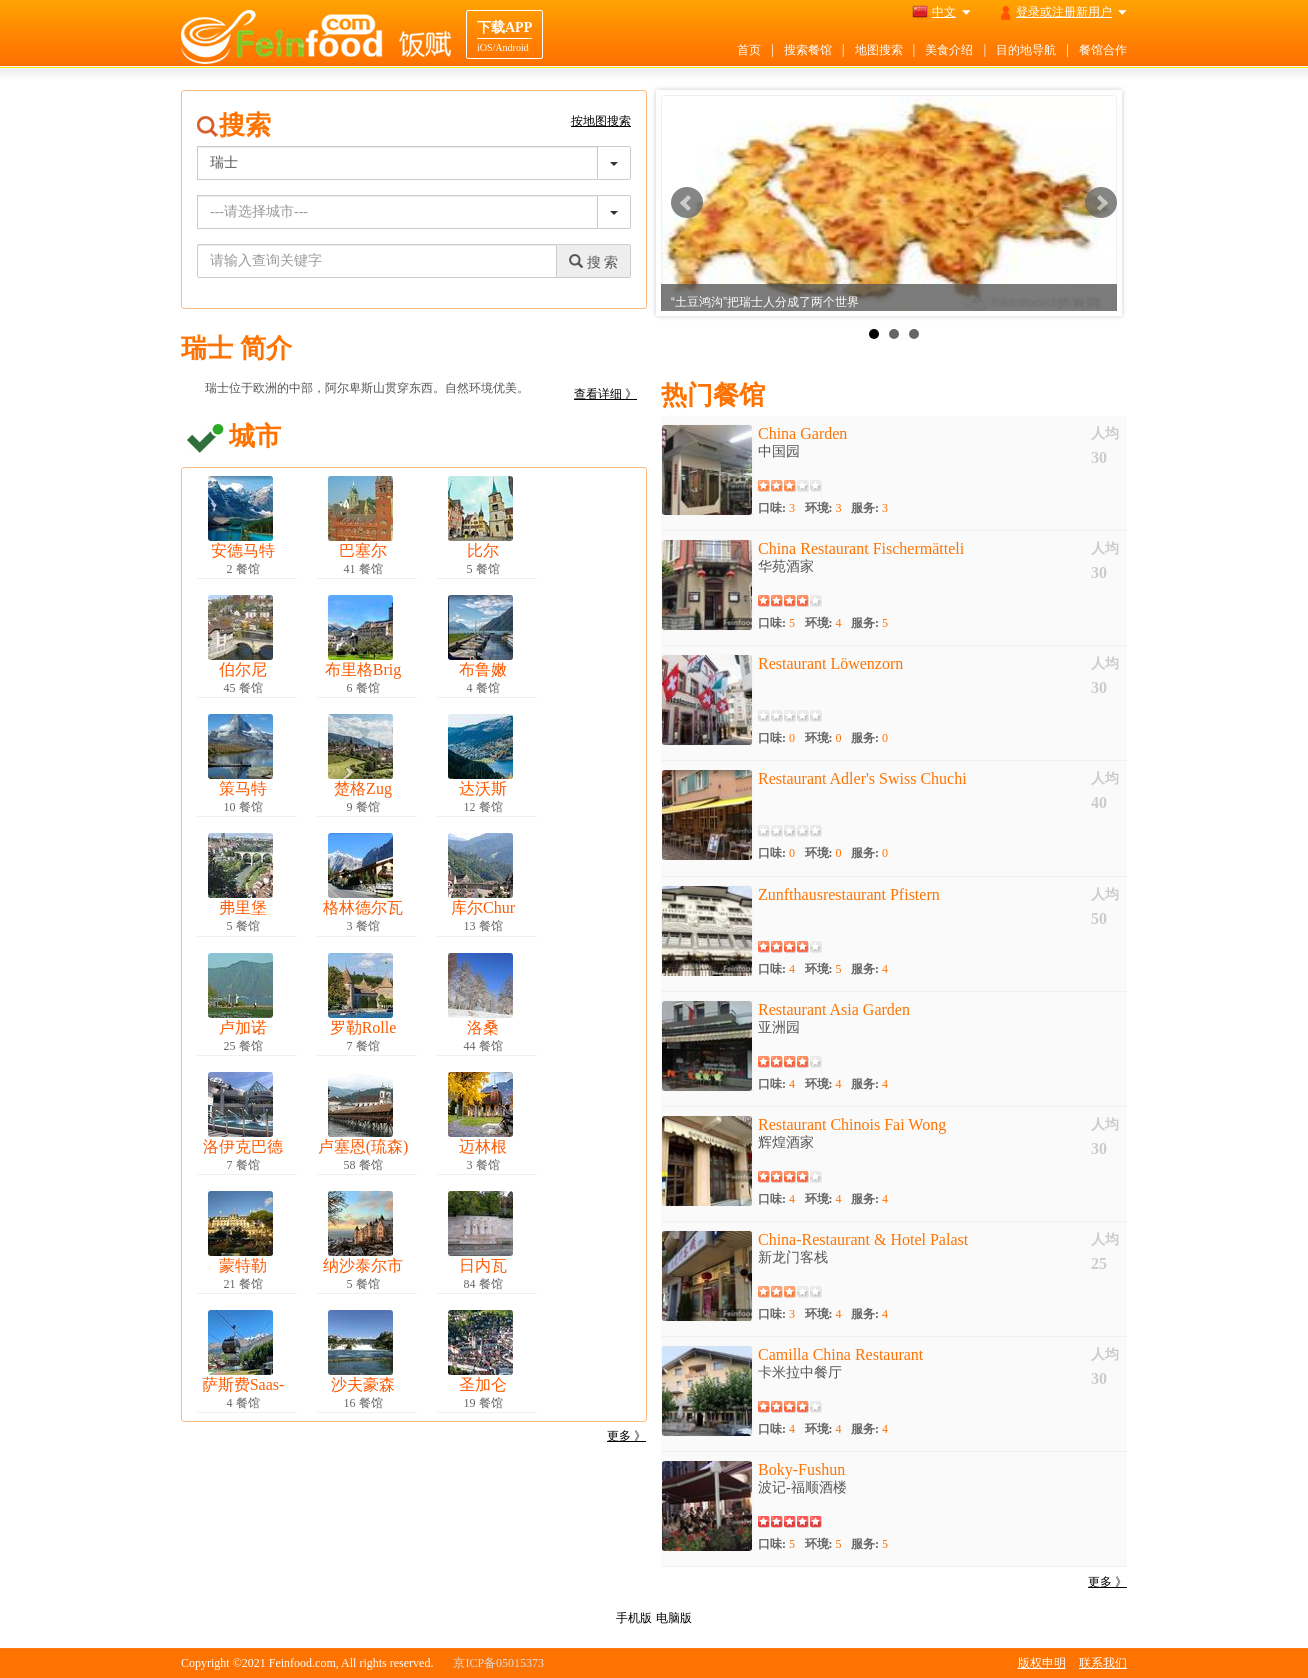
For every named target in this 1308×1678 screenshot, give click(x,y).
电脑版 (674, 1618)
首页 (749, 50)
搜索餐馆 (808, 50)
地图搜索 (879, 50)
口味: (776, 508)
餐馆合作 (1103, 50)
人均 (1105, 433)
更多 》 (626, 1436)
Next (1101, 203)
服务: (869, 508)
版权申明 (1042, 1663)
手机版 (634, 1618)
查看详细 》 (605, 394)
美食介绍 (949, 50)
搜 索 (593, 262)
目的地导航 (1026, 50)
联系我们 (1103, 1663)
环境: (823, 508)
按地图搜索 (601, 121)
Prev (687, 203)
